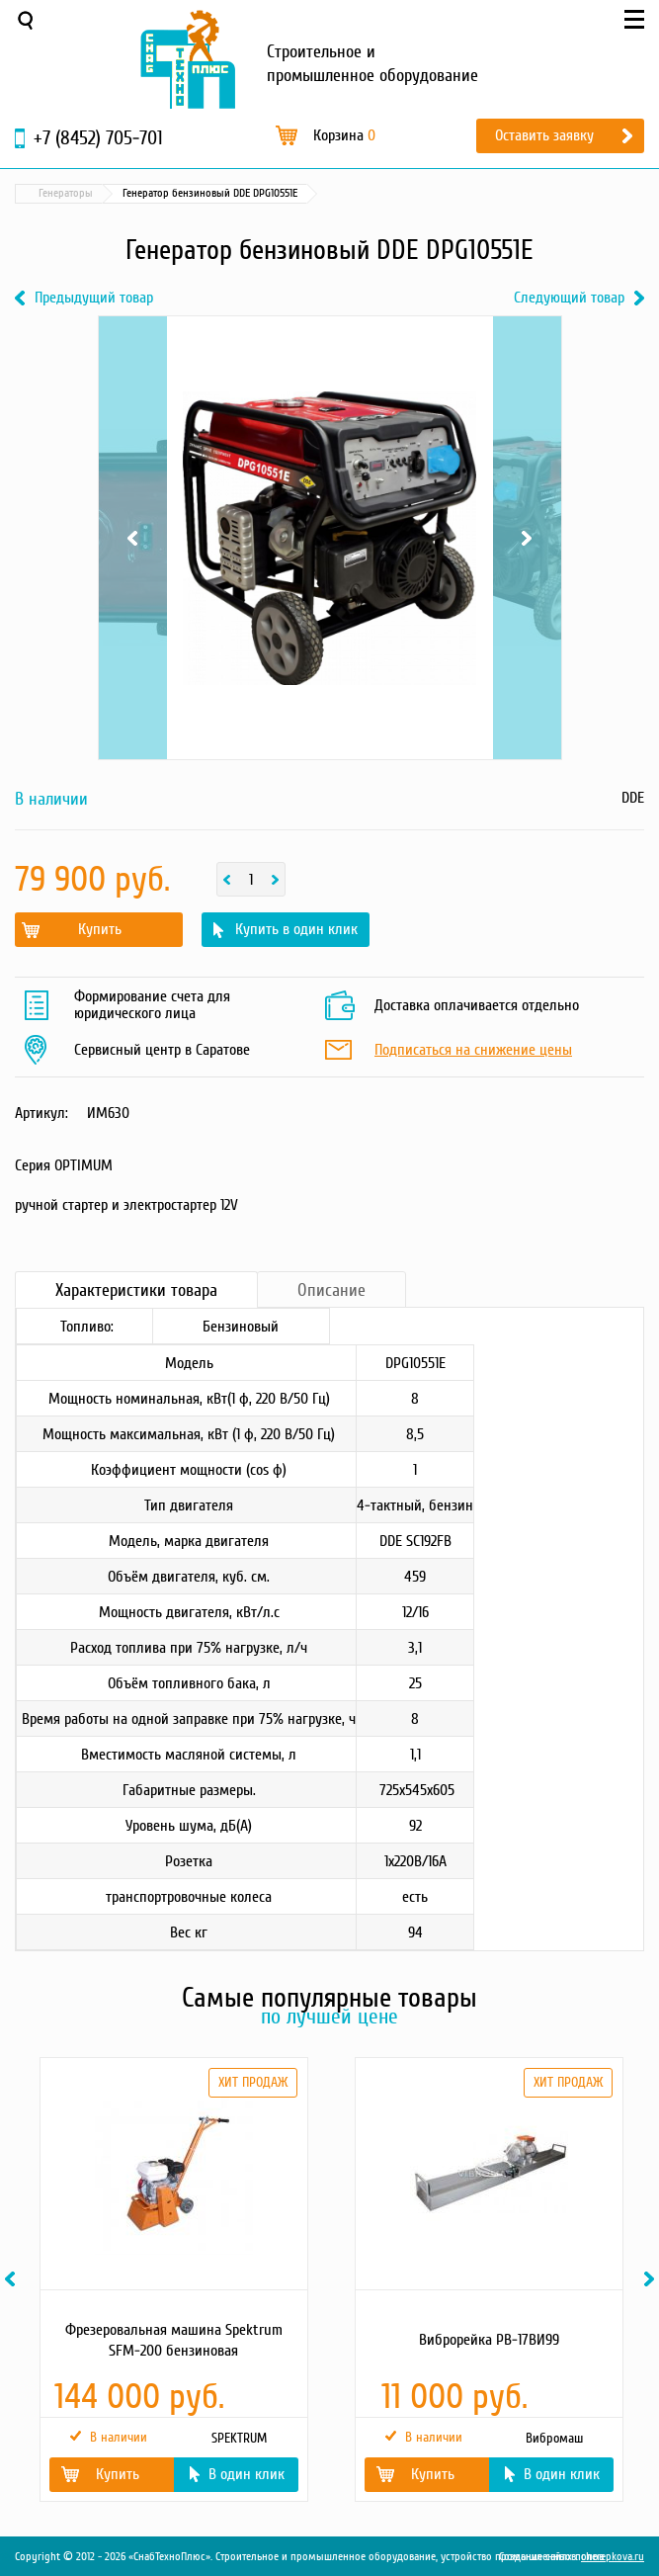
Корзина (344, 135)
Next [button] (652, 2279)
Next (527, 537)
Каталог (108, 193)
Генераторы (289, 193)
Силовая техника (194, 193)
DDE (632, 798)
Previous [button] (13, 2279)
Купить (100, 929)
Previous (133, 537)
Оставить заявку (544, 135)
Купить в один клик (296, 929)
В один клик (246, 2474)
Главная (43, 193)
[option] (172, 2279)
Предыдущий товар (94, 298)
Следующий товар (569, 298)
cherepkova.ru (612, 2556)
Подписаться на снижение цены (473, 1051)
